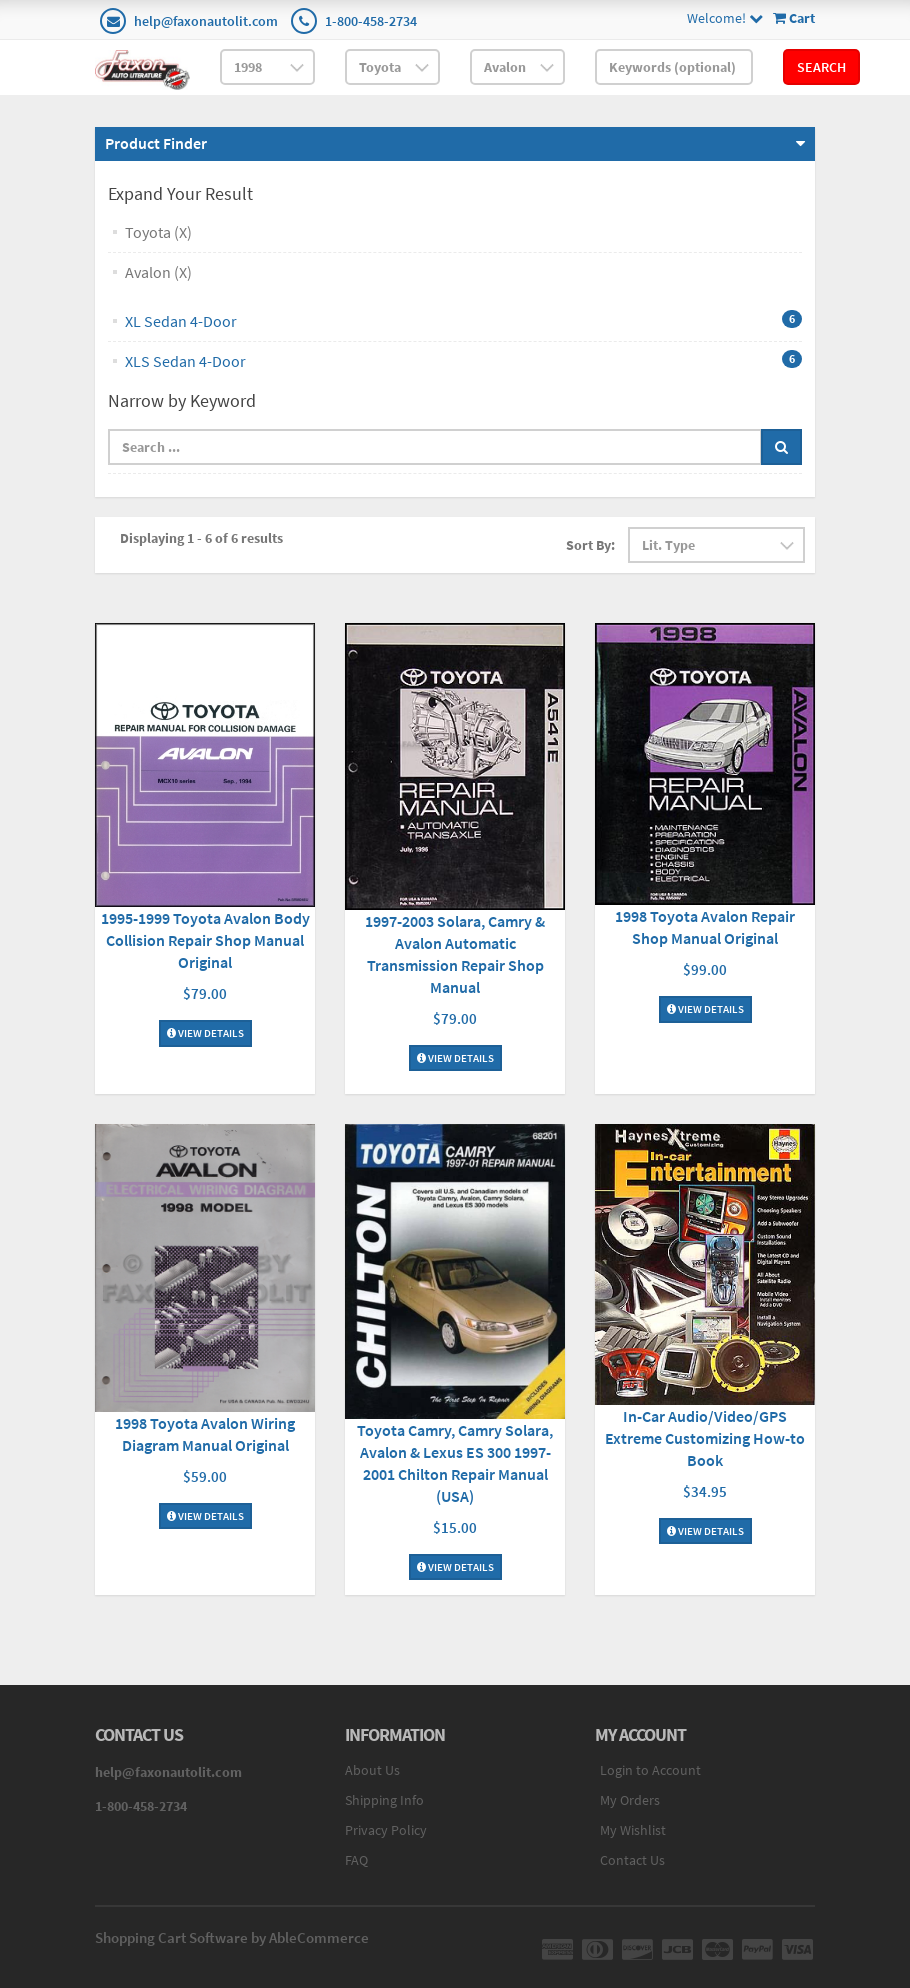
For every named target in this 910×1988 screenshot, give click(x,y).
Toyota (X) (158, 232)
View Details (205, 1033)
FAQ (356, 1860)
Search (821, 67)
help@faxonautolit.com (206, 21)
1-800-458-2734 (371, 21)
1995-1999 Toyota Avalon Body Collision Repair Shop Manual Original (205, 940)
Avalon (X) (158, 272)
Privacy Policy (386, 1830)
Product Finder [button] (156, 143)
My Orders (630, 1800)
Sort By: (590, 545)
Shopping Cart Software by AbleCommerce (232, 1937)
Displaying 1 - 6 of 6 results (201, 538)
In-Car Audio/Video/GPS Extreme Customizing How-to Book (705, 1438)
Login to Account (650, 1770)
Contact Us (632, 1860)
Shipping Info (384, 1800)
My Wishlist (633, 1830)
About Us (372, 1770)
